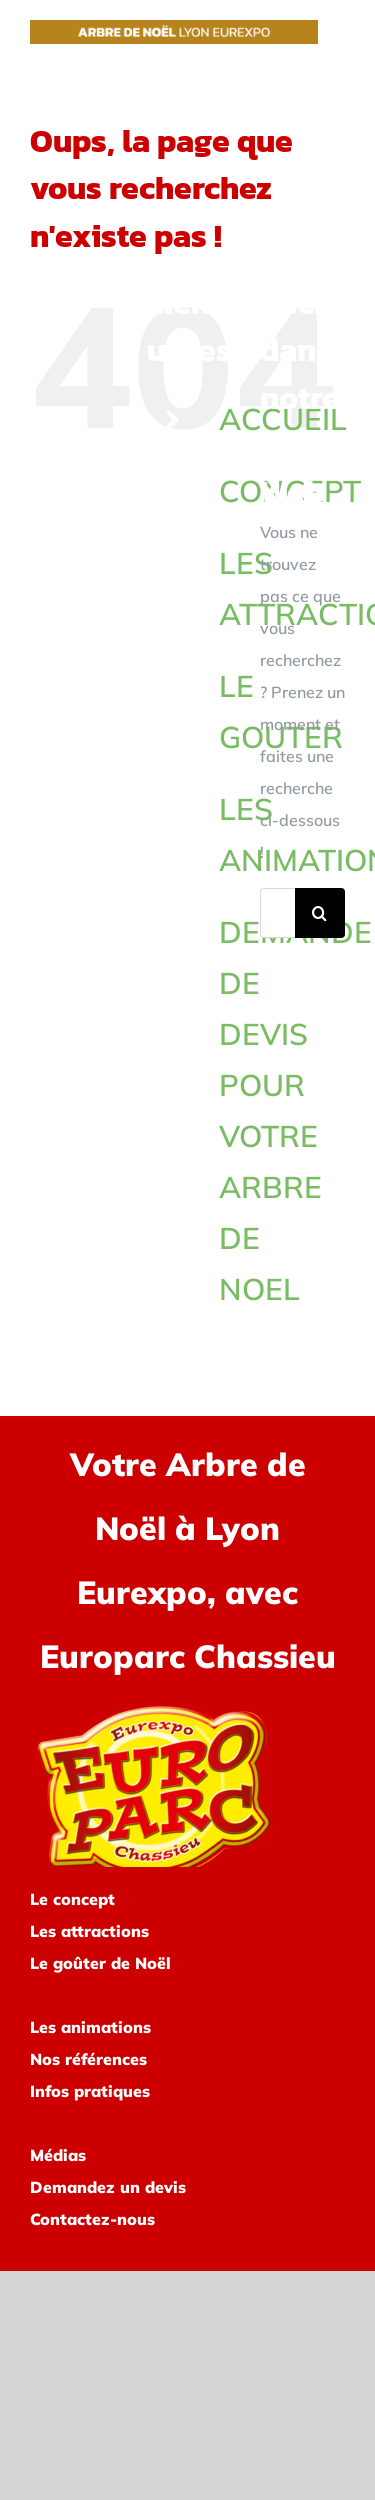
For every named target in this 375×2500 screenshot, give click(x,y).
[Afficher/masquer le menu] (332, 36)
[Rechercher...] (277, 913)
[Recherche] (320, 913)
